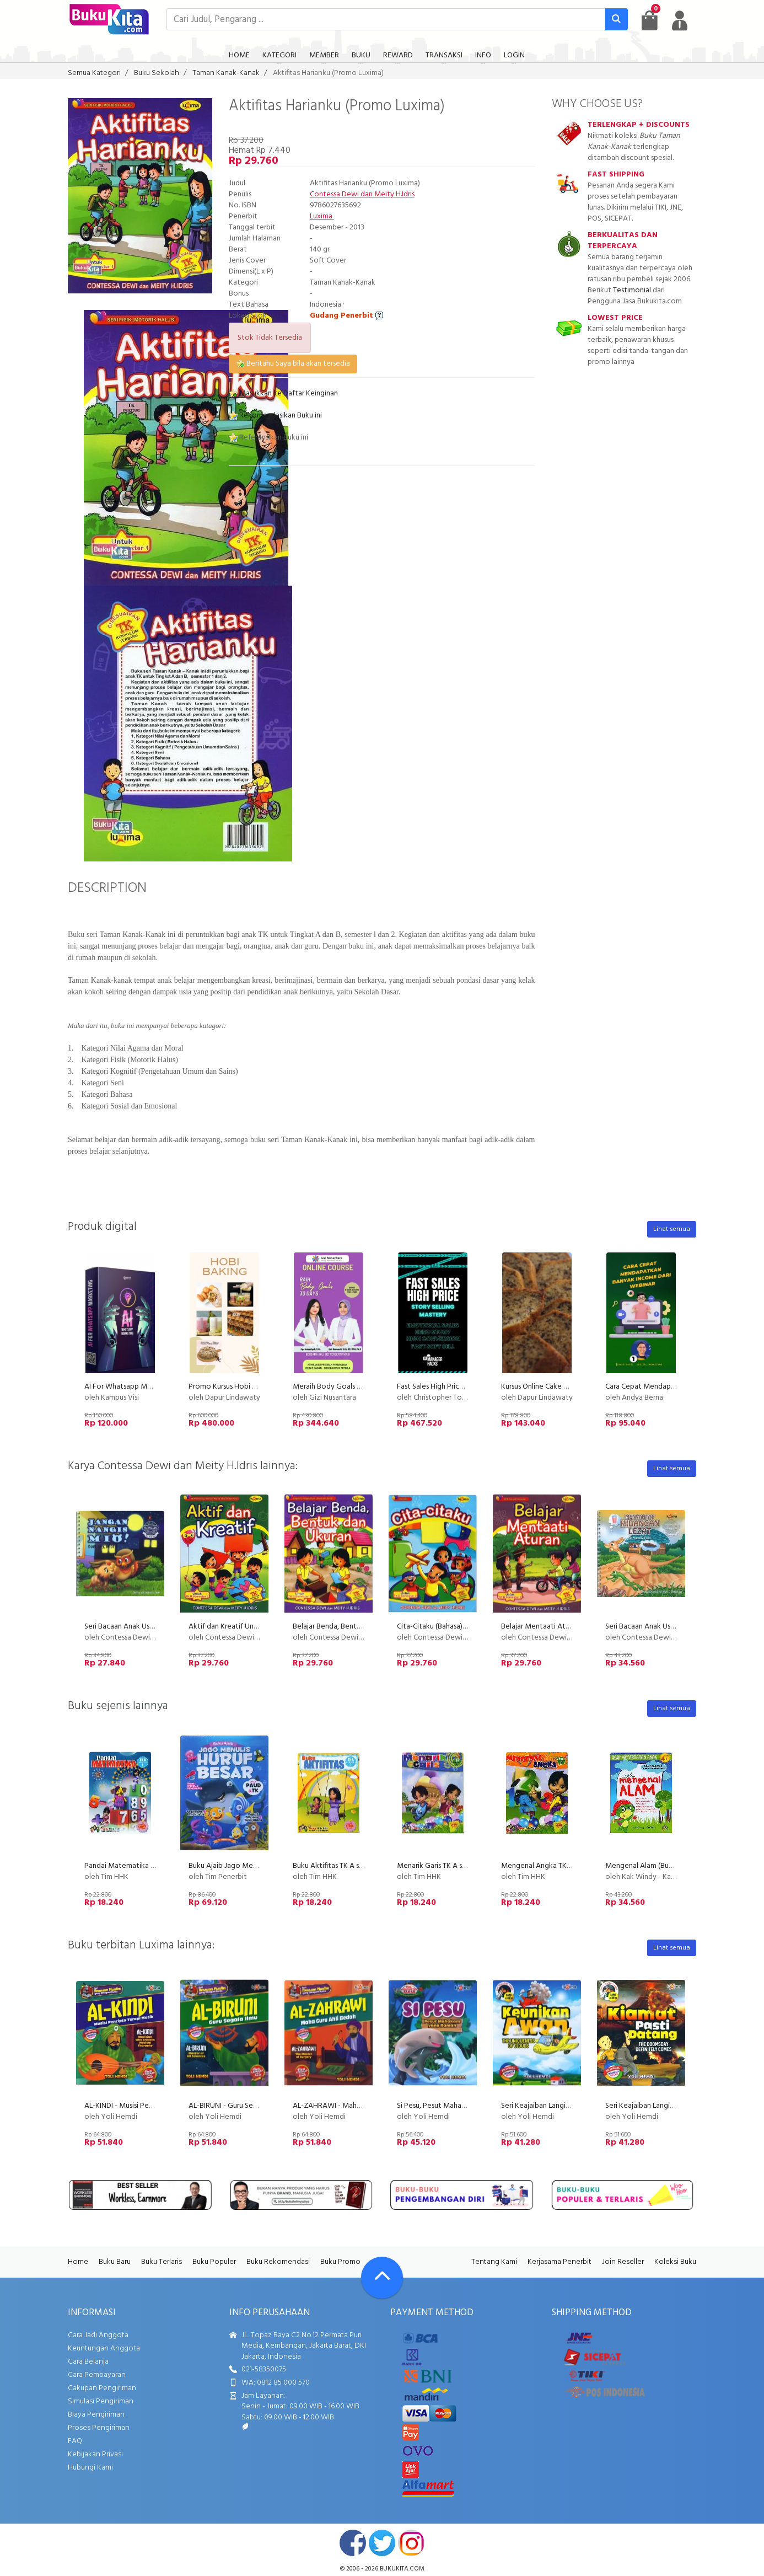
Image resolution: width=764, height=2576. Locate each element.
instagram (411, 2543)
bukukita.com (402, 2569)
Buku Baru (115, 2262)
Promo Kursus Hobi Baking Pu (236, 1386)
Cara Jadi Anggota (98, 2335)
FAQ (75, 2441)
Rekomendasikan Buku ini (275, 415)
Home (78, 2262)
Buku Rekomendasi (278, 2262)
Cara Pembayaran (97, 2375)
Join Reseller (623, 2262)
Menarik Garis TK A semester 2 (446, 1866)
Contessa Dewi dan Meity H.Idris (362, 194)
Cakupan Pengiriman (102, 2388)
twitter (382, 2543)
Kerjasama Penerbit (559, 2262)
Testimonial (632, 290)
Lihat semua (671, 1229)
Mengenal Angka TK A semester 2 (556, 1866)
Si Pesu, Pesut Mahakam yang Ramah (456, 2106)
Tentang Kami (494, 2262)
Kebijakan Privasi (95, 2454)
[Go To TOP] (382, 2278)
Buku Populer (214, 2262)
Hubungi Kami (90, 2467)
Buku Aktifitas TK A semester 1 (342, 1866)
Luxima (322, 216)
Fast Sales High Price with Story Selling (460, 1386)
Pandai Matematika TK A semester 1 (143, 1866)
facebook (353, 2543)
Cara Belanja (88, 2361)
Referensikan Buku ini (268, 437)
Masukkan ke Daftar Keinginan (283, 393)
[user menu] (679, 20)
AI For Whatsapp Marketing (129, 1386)
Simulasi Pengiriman (100, 2401)
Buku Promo (340, 2262)
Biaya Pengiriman (96, 2414)
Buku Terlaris (161, 2262)
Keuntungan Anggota (104, 2348)
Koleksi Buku (675, 2262)
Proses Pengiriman (99, 2428)
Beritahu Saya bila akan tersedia (293, 363)
